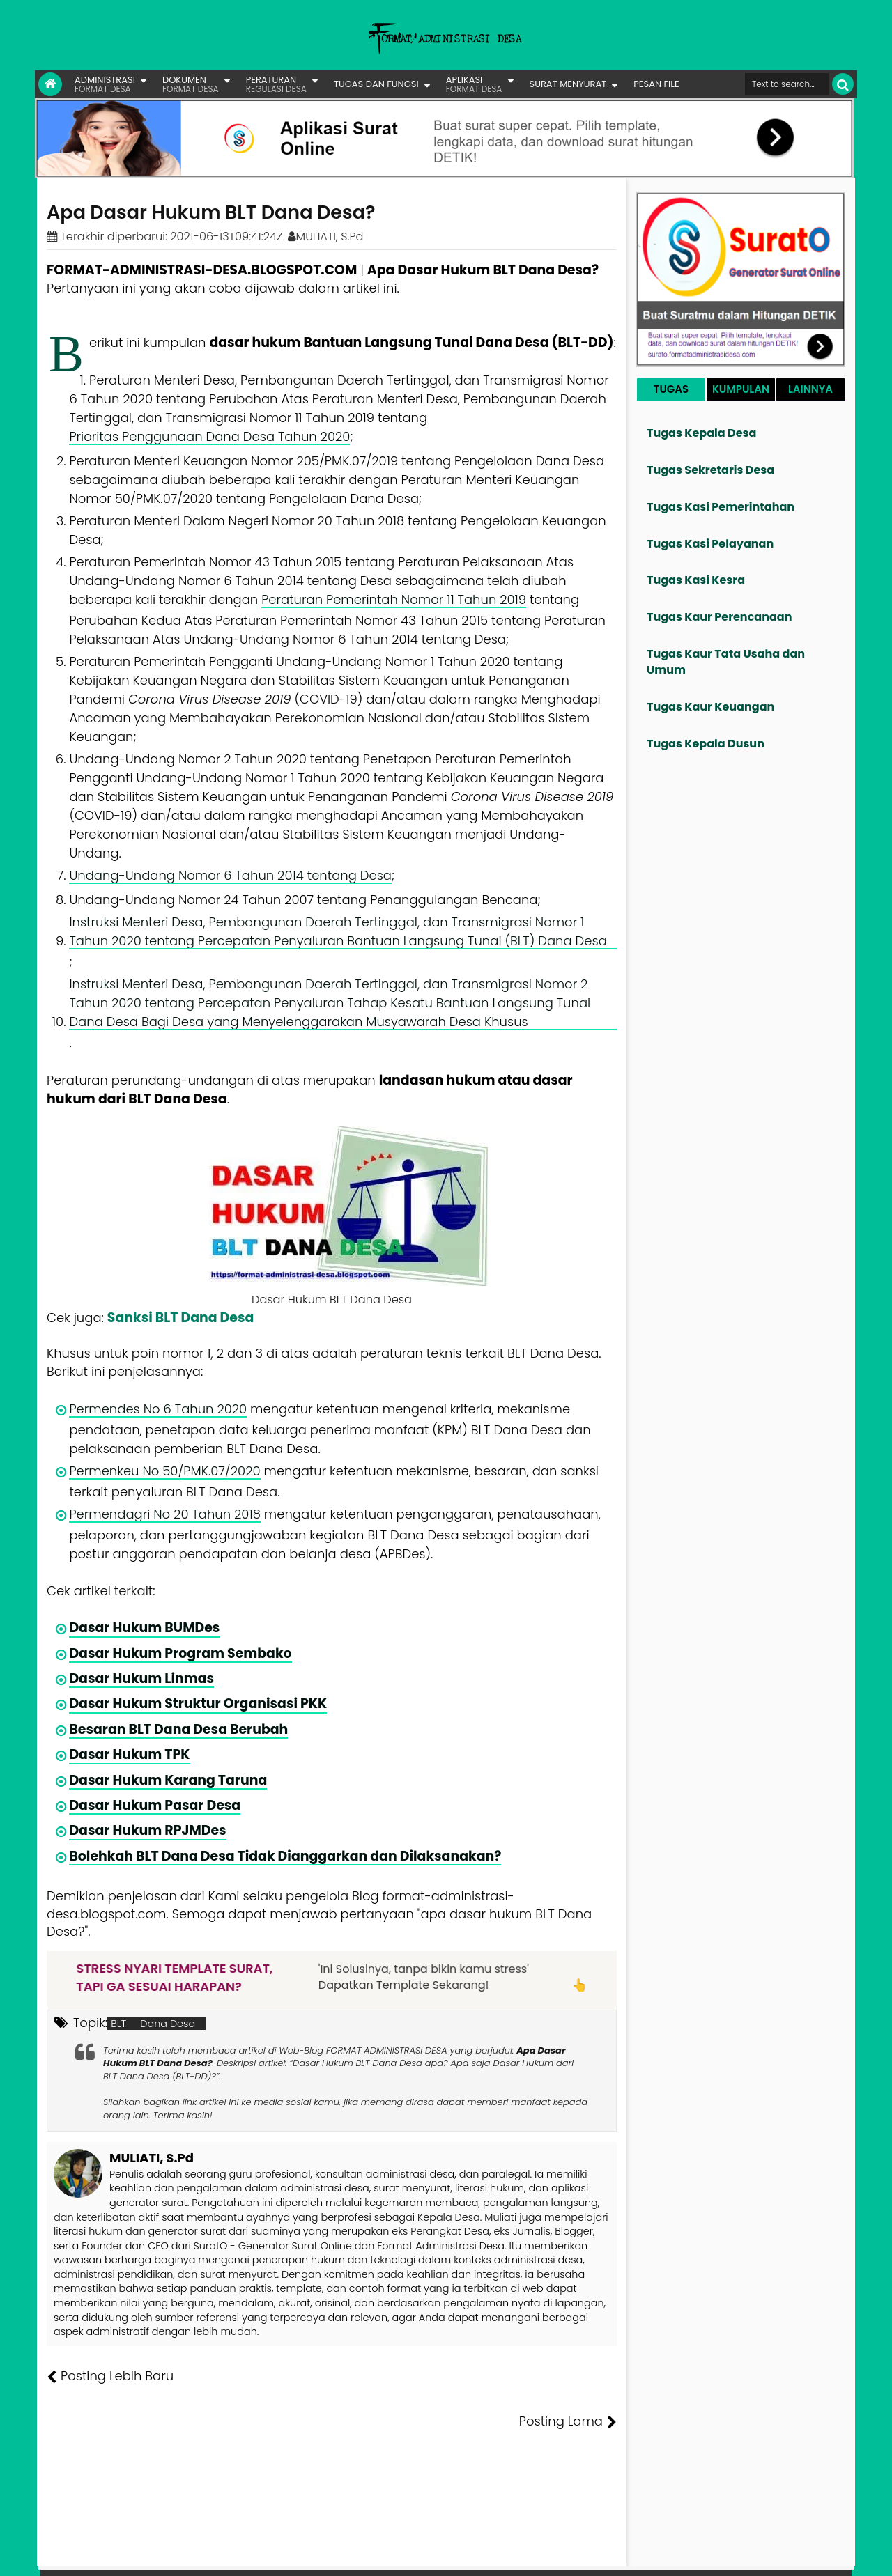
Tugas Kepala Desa (701, 433)
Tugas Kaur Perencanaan (719, 617)
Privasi (776, 2555)
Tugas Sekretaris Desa (710, 470)
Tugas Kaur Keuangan (710, 707)
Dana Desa (167, 2023)
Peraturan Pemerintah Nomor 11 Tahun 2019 (393, 599)
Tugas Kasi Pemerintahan (720, 507)
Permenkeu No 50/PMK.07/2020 (164, 1471)
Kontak (737, 2555)
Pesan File (689, 2555)
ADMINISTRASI (105, 84)
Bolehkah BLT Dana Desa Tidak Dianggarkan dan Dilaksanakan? (285, 1856)
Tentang (590, 2555)
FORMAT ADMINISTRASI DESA (107, 2555)
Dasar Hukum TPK (129, 1754)
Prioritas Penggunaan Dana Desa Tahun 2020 (209, 436)
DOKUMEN (190, 84)
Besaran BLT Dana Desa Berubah (178, 1729)
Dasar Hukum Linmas (141, 1678)
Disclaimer (824, 2555)
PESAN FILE (656, 84)
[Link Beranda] (50, 84)
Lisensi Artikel (325, 2555)
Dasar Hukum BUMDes (144, 1627)
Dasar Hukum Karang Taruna (168, 1780)
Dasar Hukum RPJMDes (147, 1830)
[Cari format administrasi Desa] (787, 84)
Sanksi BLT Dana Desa (180, 1317)
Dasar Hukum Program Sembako (180, 1653)
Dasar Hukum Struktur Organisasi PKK (198, 1703)
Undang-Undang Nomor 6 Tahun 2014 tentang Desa (230, 875)
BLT (118, 2023)
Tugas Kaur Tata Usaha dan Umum (726, 662)
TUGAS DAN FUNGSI (376, 84)
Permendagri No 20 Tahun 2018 (165, 1514)
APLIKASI (474, 84)
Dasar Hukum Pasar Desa (154, 1805)
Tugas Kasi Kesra (696, 580)
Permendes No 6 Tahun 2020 (158, 1409)
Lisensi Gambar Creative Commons (466, 2555)
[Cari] (843, 84)
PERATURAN (276, 84)
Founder (638, 2555)
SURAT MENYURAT (568, 84)
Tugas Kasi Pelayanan (710, 544)
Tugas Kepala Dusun (705, 744)
